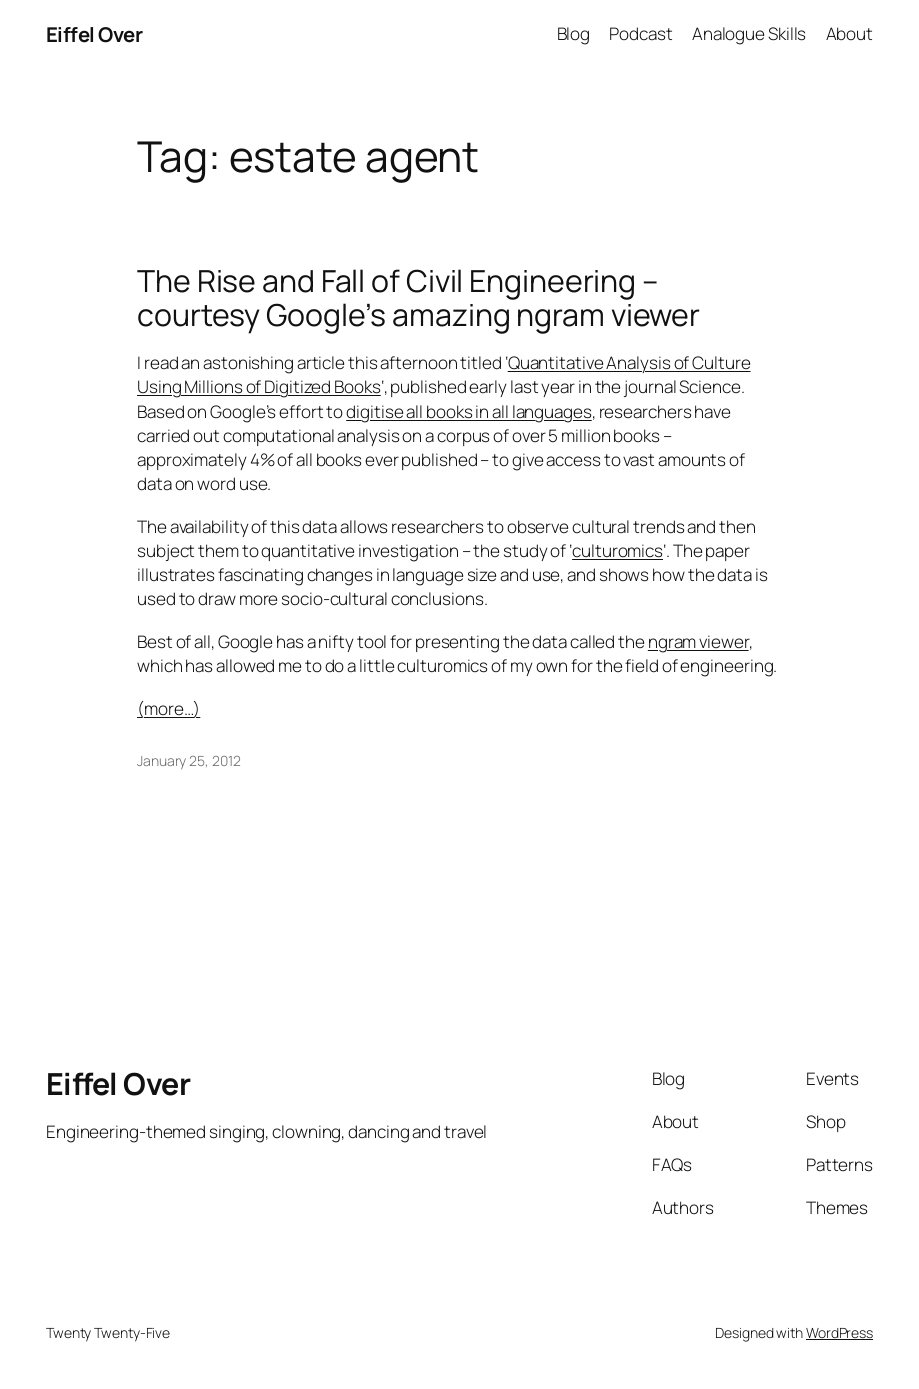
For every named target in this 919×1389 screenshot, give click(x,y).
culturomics (617, 550)
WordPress (839, 1332)
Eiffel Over (94, 34)
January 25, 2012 (188, 760)
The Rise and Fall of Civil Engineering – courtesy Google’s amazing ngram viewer (418, 298)
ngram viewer (698, 641)
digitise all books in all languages (469, 411)
